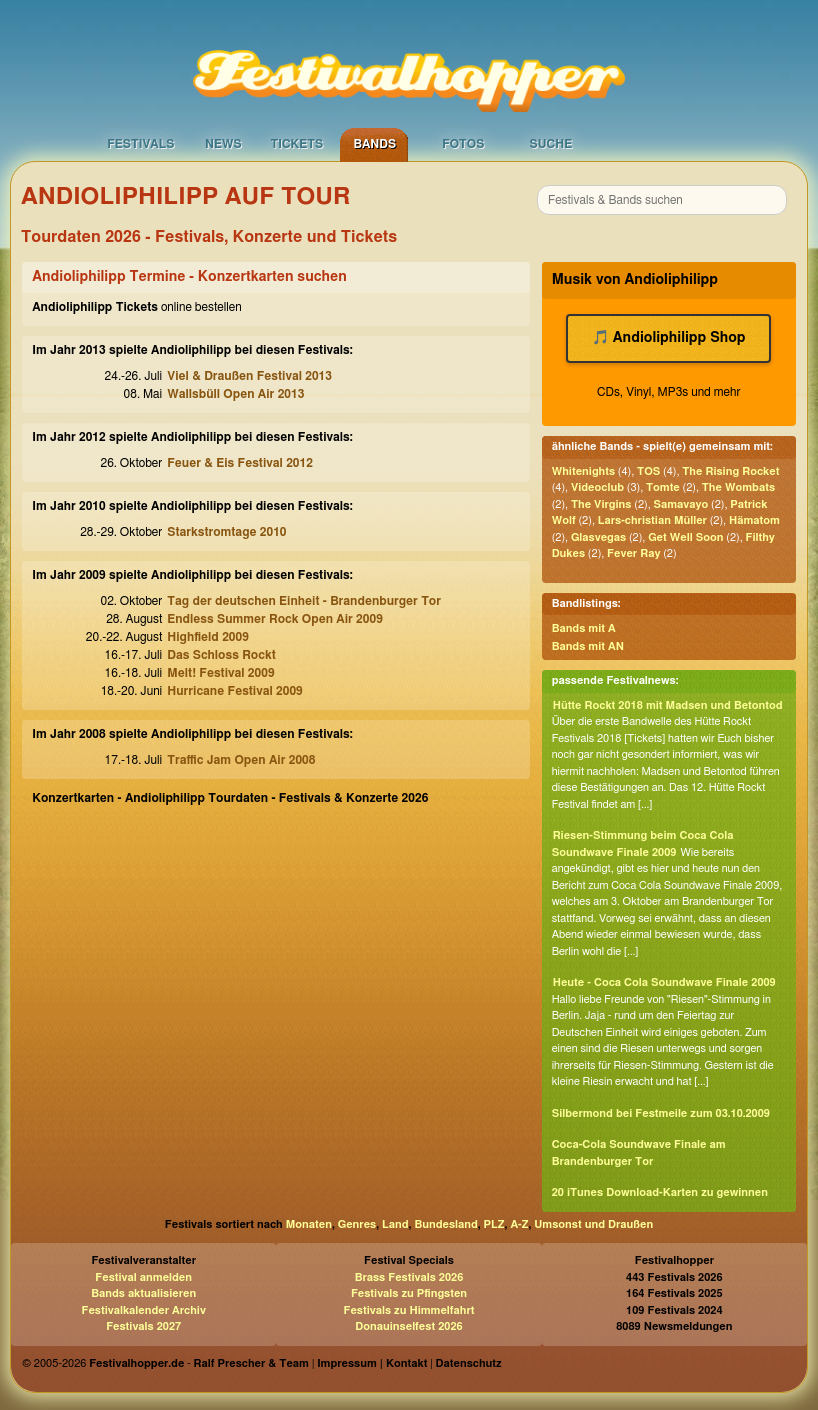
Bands (374, 144)
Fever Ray (633, 553)
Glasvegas (598, 537)
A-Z (519, 1224)
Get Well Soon (685, 537)
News (223, 144)
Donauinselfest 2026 (408, 1326)
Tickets (296, 144)
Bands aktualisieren (143, 1293)
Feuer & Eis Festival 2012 (240, 463)
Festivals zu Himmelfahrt (408, 1310)
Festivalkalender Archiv (143, 1310)
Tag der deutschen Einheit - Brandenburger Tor (304, 601)
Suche (550, 144)
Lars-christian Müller (652, 520)
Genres (357, 1224)
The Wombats (738, 487)
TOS (648, 471)
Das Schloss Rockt (221, 655)
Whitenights (583, 471)
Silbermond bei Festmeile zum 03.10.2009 (661, 1113)
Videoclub (597, 487)
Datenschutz (469, 1363)
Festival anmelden (143, 1277)
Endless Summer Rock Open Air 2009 (275, 619)
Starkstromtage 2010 (226, 532)
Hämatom (754, 520)
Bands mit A (584, 628)
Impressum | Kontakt (372, 1363)
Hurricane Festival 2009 (235, 691)
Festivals (140, 144)
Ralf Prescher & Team (251, 1363)
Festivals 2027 (143, 1326)
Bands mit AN (588, 646)
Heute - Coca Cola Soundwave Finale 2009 (664, 982)
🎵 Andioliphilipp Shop (668, 338)
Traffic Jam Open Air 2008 (241, 760)
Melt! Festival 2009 (220, 673)
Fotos (463, 144)
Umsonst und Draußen (593, 1224)
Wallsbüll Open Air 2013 (235, 394)
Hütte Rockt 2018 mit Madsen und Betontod (668, 705)
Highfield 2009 (208, 637)
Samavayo (680, 504)
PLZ (494, 1224)
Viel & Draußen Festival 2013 (249, 376)
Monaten (309, 1224)
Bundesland (445, 1224)
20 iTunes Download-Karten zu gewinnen (660, 1192)
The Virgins (601, 504)
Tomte (663, 487)
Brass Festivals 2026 (409, 1277)
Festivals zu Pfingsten (409, 1293)
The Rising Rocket (730, 471)
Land (395, 1224)
